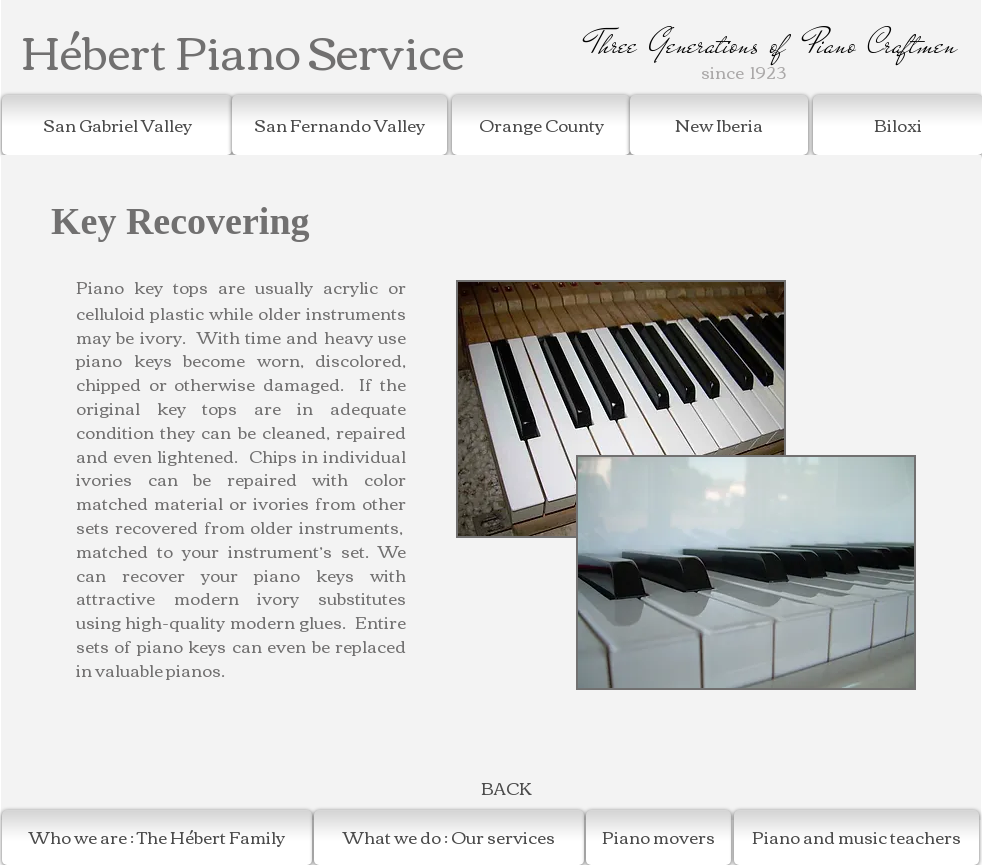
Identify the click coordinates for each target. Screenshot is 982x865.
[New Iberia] (719, 125)
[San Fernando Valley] (339, 125)
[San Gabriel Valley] (117, 125)
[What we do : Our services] (449, 837)
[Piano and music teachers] (856, 837)
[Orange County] (541, 125)
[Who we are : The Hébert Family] (157, 837)
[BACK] (506, 788)
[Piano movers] (658, 837)
